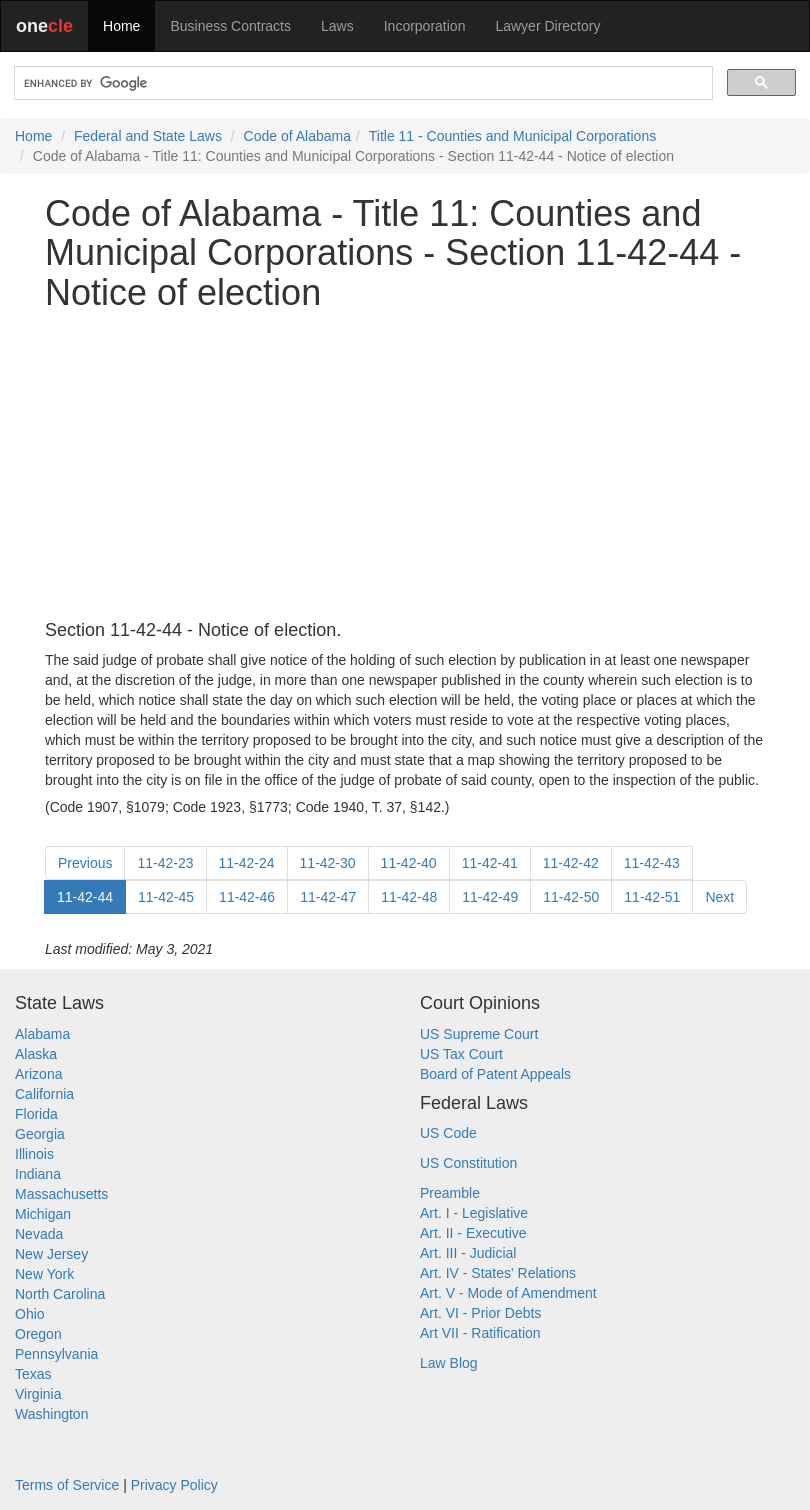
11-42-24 (247, 863)
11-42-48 (409, 897)
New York (44, 1274)
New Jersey (51, 1254)
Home (121, 26)
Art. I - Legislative (474, 1213)
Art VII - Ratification (480, 1333)
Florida (36, 1114)
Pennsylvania (56, 1354)
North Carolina (60, 1294)
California (44, 1094)
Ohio (30, 1314)
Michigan (43, 1214)
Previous (85, 863)
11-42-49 (490, 897)
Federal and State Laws (148, 136)
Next (719, 897)
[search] (361, 83)
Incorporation (425, 26)
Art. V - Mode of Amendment (508, 1293)
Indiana (38, 1174)
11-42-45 (166, 897)
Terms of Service (67, 1485)
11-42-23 (165, 863)
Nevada (39, 1234)
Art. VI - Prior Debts (480, 1313)
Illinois (34, 1154)
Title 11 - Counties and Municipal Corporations (512, 136)
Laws (337, 26)
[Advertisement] (405, 467)
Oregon (38, 1334)
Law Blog (449, 1363)
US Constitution (468, 1163)
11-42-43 (652, 863)
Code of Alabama (297, 136)
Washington (51, 1414)
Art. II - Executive (473, 1233)
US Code (448, 1133)
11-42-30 (328, 863)
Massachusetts (61, 1194)
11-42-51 (652, 897)
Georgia (40, 1134)
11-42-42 (571, 863)
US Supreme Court (479, 1034)
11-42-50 (571, 897)
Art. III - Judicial (468, 1253)
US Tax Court (461, 1054)
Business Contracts (230, 26)
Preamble (450, 1193)
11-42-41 (490, 863)
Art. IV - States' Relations (498, 1273)
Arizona (38, 1074)
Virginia (38, 1394)
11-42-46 (247, 897)
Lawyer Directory (547, 26)
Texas (33, 1374)
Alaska (36, 1054)
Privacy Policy (174, 1485)
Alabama (42, 1034)
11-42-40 (409, 863)
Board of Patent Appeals (495, 1074)
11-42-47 (328, 897)
